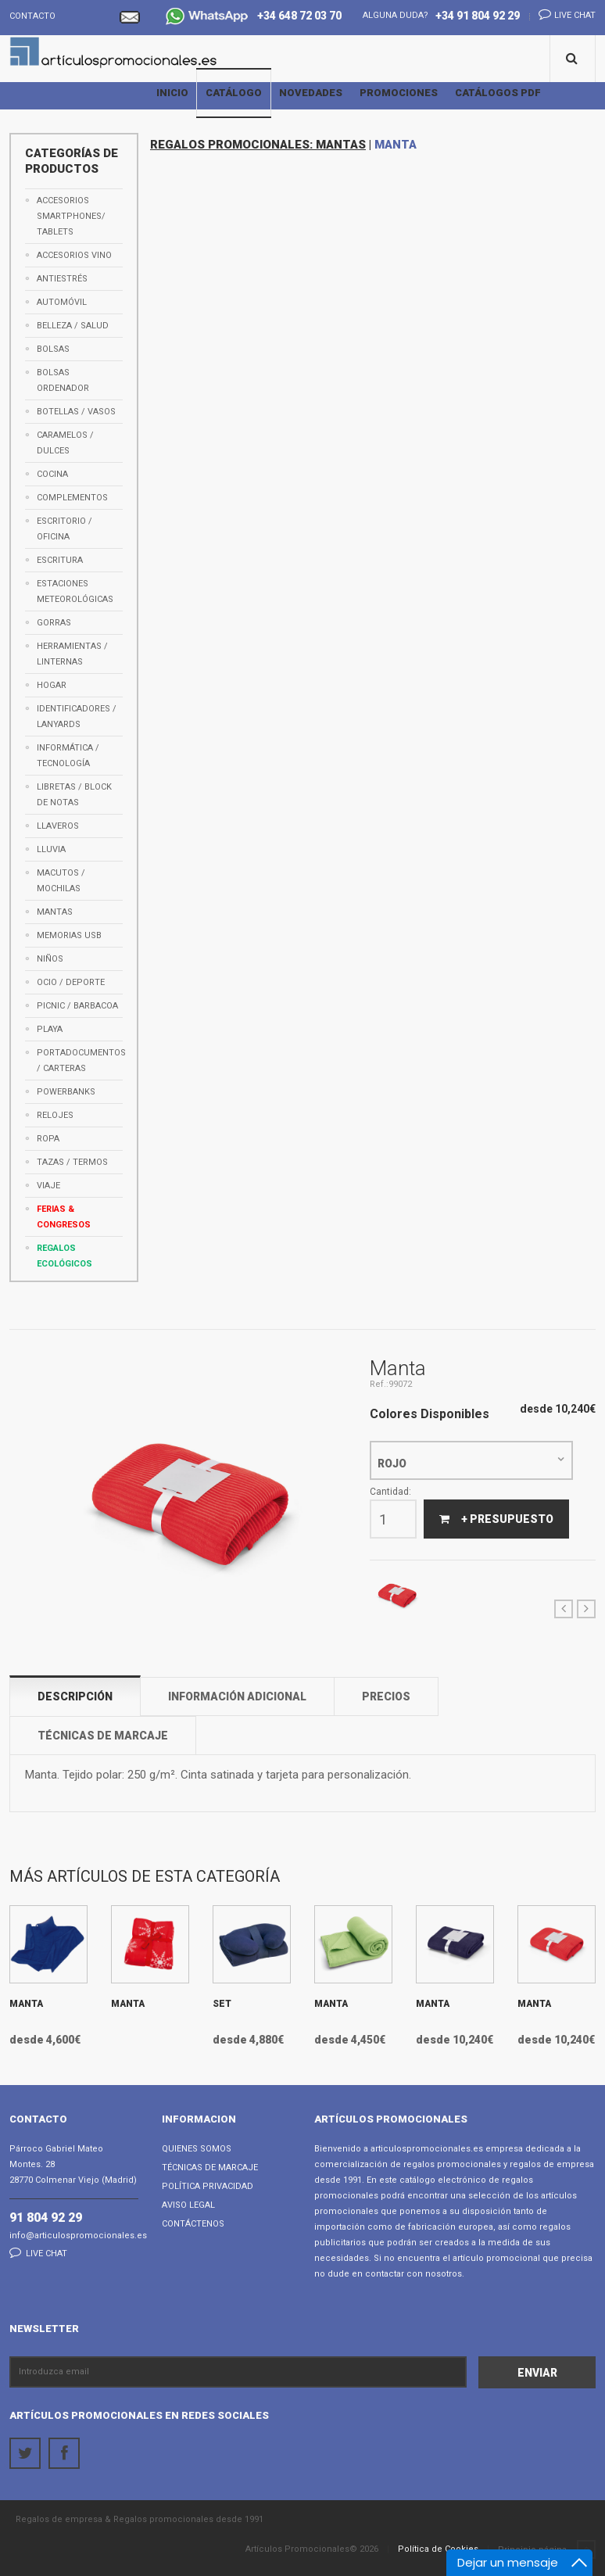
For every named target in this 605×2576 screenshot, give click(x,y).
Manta (26, 2003)
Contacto (32, 16)
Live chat (562, 14)
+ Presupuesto (496, 1519)
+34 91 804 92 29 (477, 15)
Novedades (310, 93)
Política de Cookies (438, 2549)
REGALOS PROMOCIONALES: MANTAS (258, 145)
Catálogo (234, 93)
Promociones (399, 93)
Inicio (172, 93)
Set (222, 2003)
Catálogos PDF (498, 93)
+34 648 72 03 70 (254, 17)
